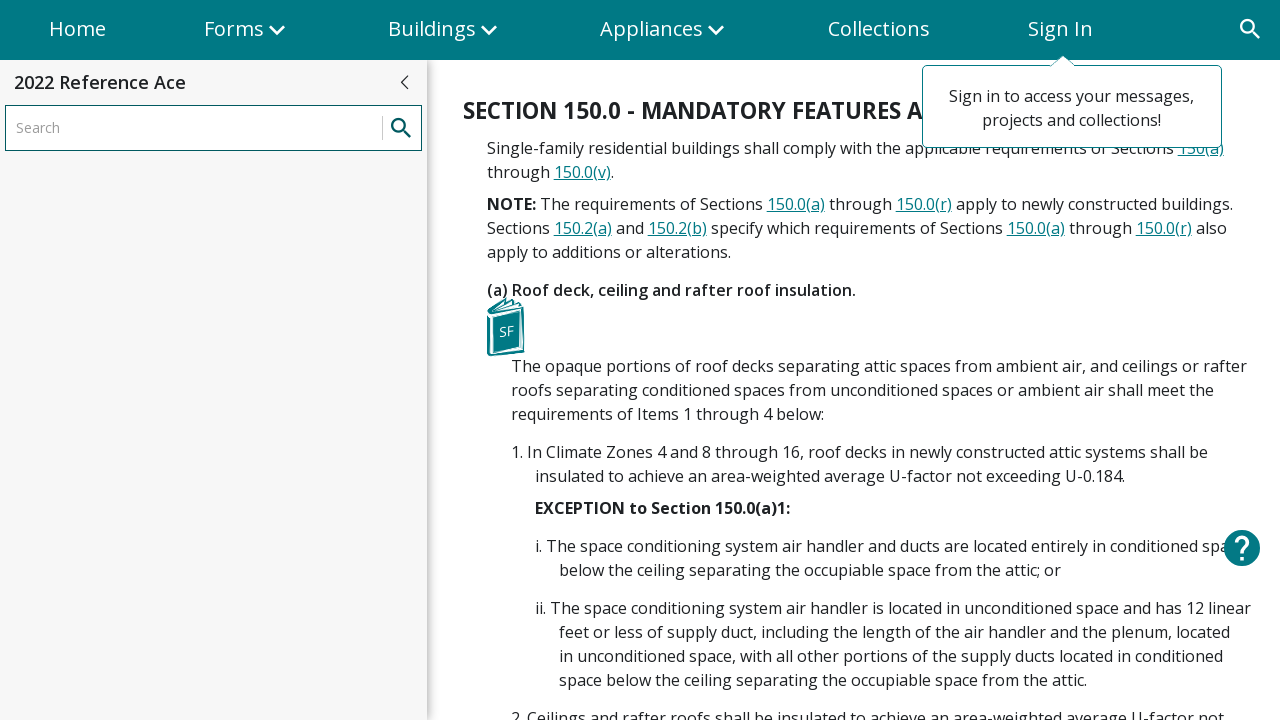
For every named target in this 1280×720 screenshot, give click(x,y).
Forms (247, 37)
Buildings (446, 37)
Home (77, 28)
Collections (879, 28)
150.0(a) (796, 204)
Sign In (1060, 28)
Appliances (665, 37)
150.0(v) (582, 172)
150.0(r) (924, 204)
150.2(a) (583, 228)
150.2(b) (677, 228)
